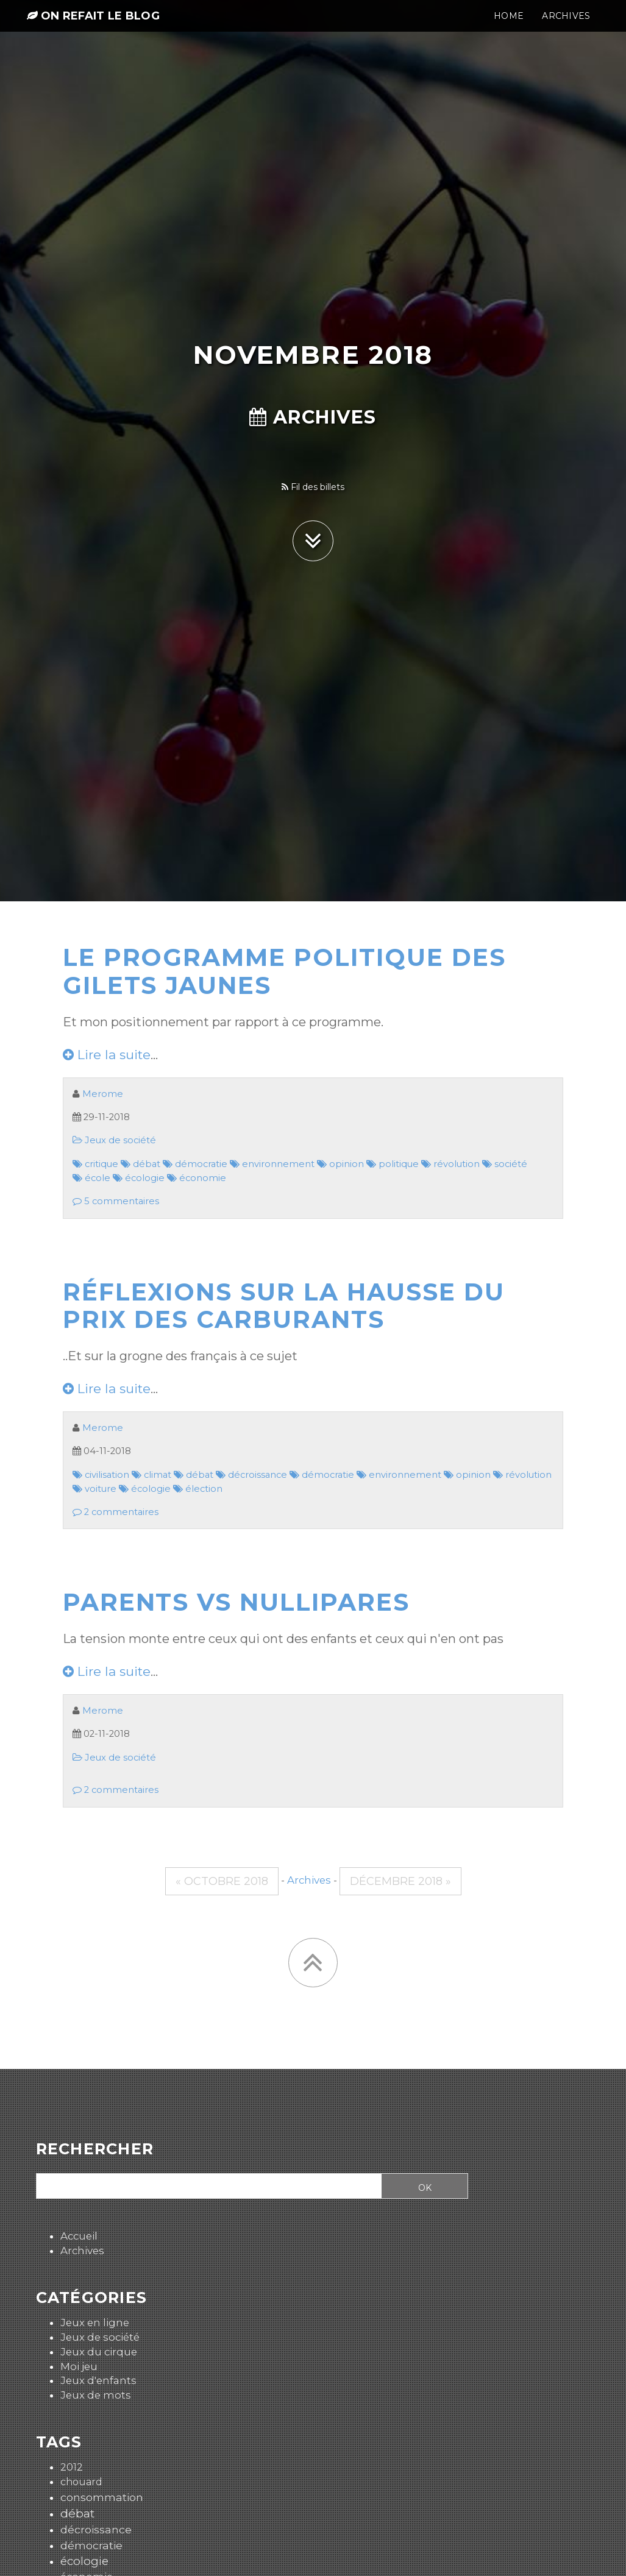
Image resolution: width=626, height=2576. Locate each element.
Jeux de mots (95, 2395)
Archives (313, 417)
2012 (71, 2467)
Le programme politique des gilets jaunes (284, 971)
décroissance (251, 1474)
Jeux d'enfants (98, 2380)
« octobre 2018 (222, 1881)
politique (392, 1163)
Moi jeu (79, 2366)
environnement (272, 1163)
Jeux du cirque (98, 2352)
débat (140, 1163)
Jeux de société (114, 1140)
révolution (450, 1163)
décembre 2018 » (400, 1881)
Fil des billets (313, 486)
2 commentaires (115, 1511)
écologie (139, 1178)
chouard (81, 2482)
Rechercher (95, 2149)
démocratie (195, 1163)
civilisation (101, 1474)
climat (151, 1474)
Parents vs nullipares (236, 1602)
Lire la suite (107, 1054)
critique (95, 1163)
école (91, 1178)
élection (197, 1488)
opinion (340, 1163)
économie (196, 1178)
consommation (101, 2497)
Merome (102, 1093)
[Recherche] (205, 2186)
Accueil (79, 2236)
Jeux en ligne (94, 2322)
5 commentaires (116, 1201)
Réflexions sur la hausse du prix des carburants (284, 1306)
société (504, 1163)
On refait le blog (93, 25)
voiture (94, 1488)
